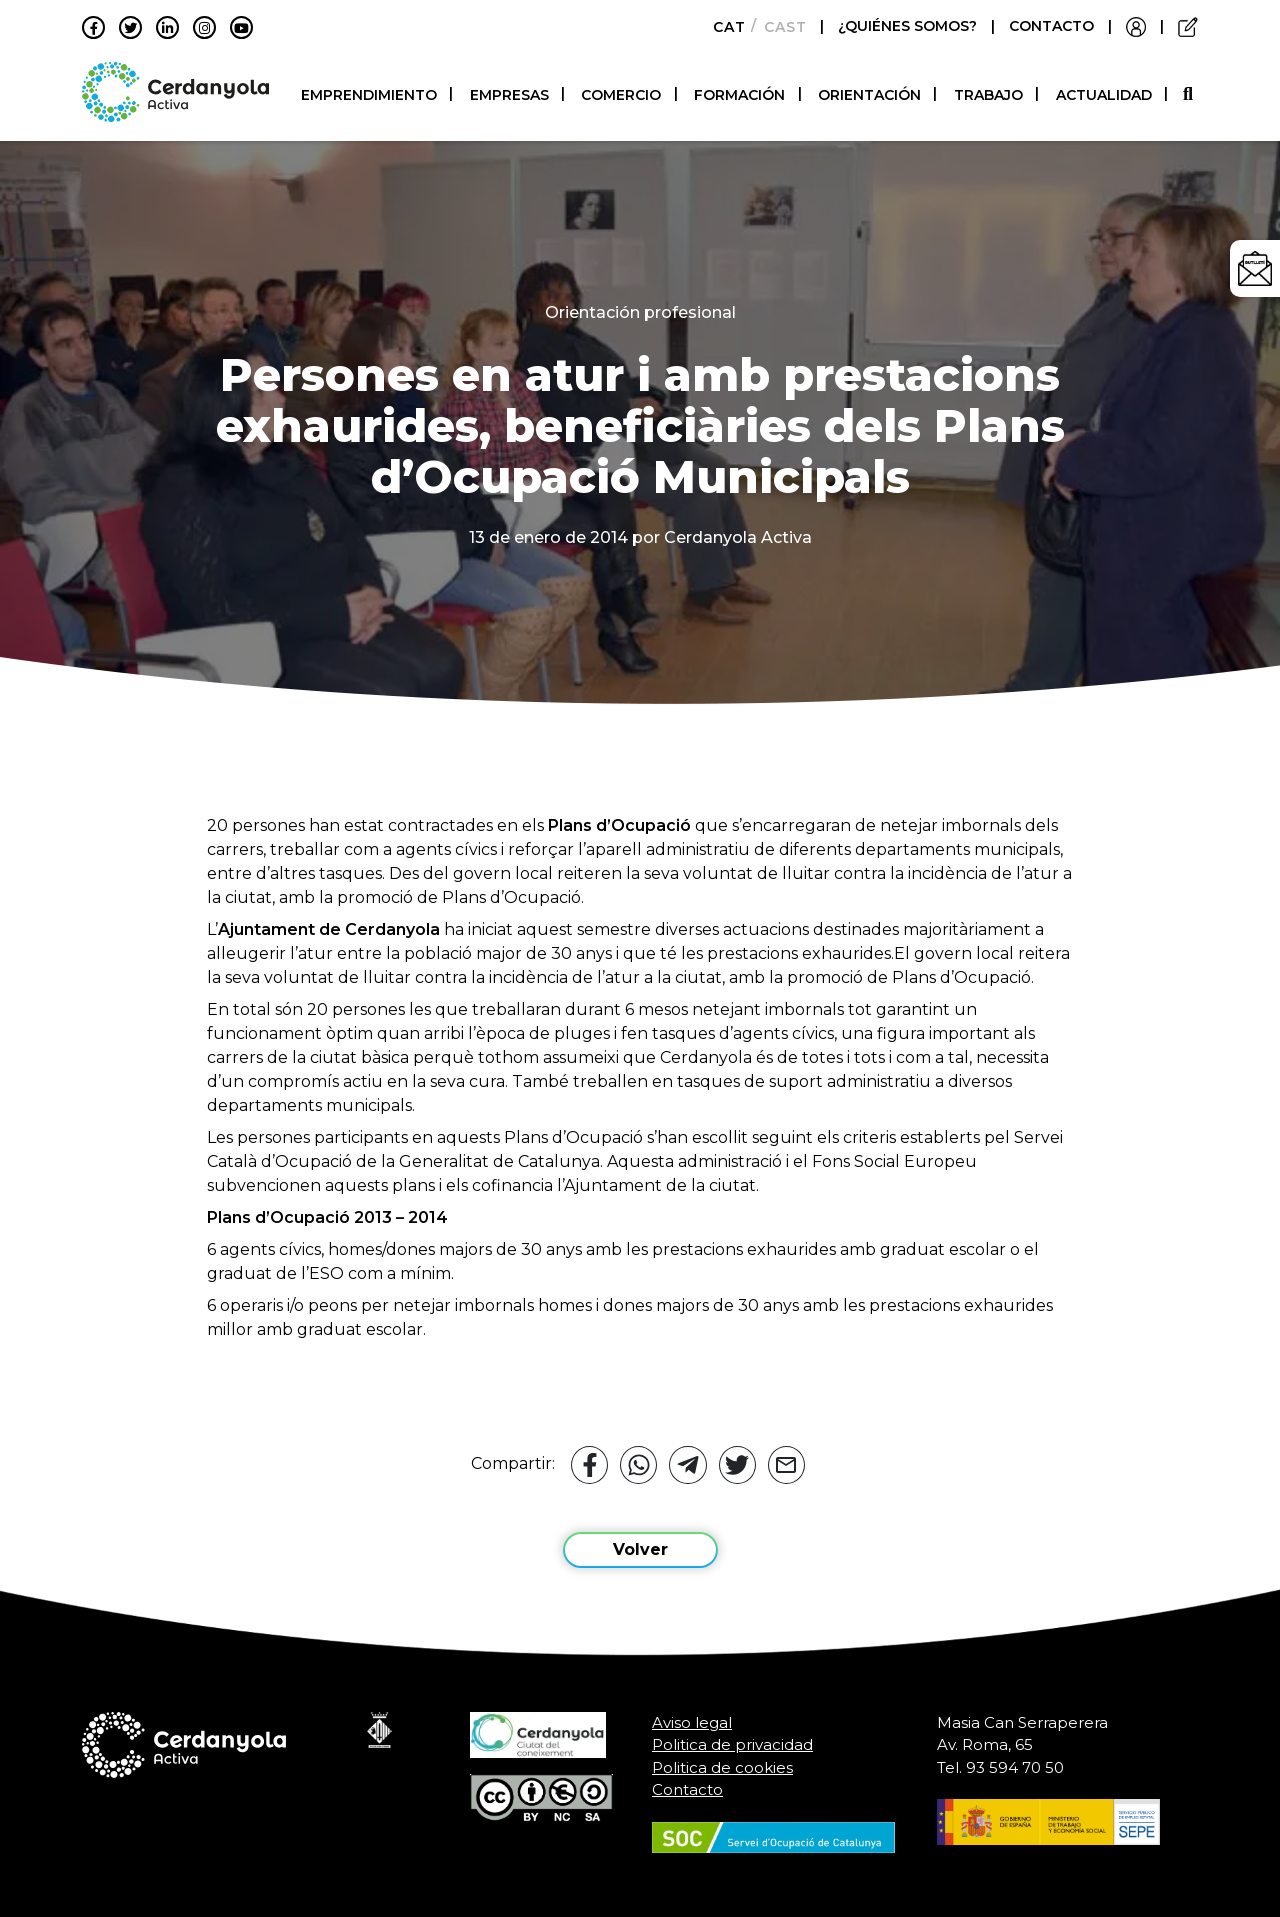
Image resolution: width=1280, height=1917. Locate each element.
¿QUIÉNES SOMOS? (909, 26)
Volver (640, 1549)
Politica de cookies (722, 1767)
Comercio (621, 95)
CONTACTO (1051, 26)
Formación (739, 95)
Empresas (509, 95)
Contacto (687, 1789)
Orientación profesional (640, 312)
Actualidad (1104, 95)
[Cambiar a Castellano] (779, 27)
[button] (1190, 94)
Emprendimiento (369, 95)
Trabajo (988, 95)
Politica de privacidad (732, 1744)
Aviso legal (692, 1722)
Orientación (869, 95)
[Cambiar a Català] (723, 27)
